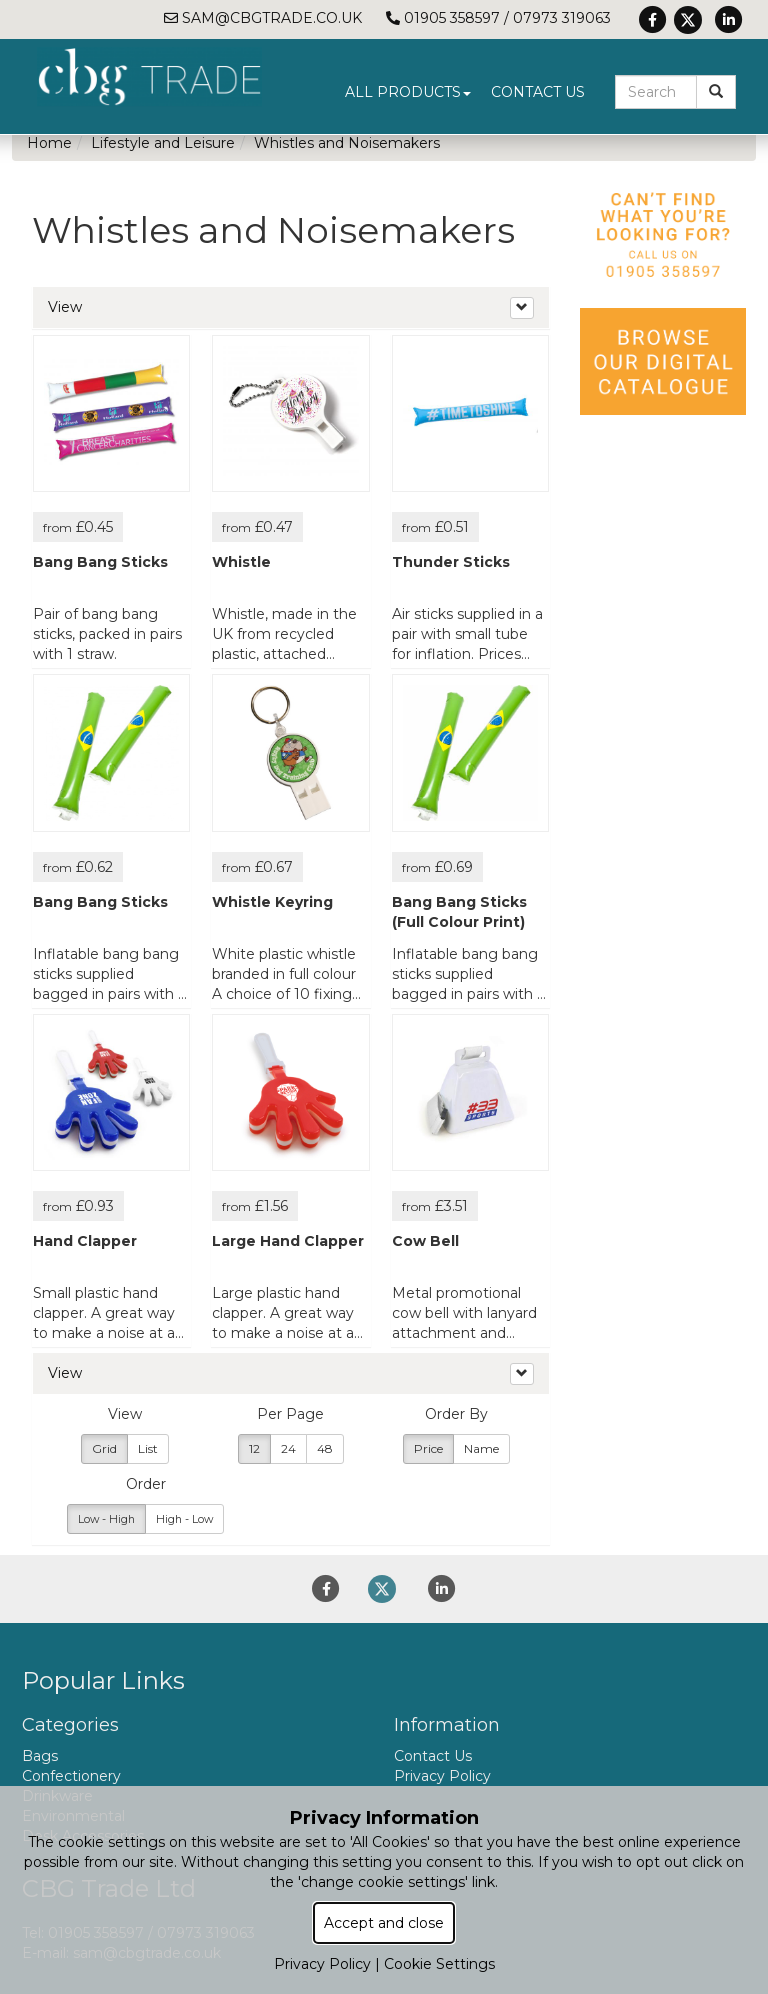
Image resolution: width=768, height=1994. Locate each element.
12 (254, 1448)
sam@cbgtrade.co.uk (263, 18)
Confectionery (71, 1776)
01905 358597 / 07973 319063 (498, 18)
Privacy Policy (442, 1776)
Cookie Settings (439, 1964)
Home (49, 143)
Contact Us (538, 92)
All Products (408, 92)
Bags (40, 1756)
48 (325, 1448)
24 (288, 1448)
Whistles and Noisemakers (347, 143)
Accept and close (384, 1923)
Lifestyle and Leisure (163, 143)
